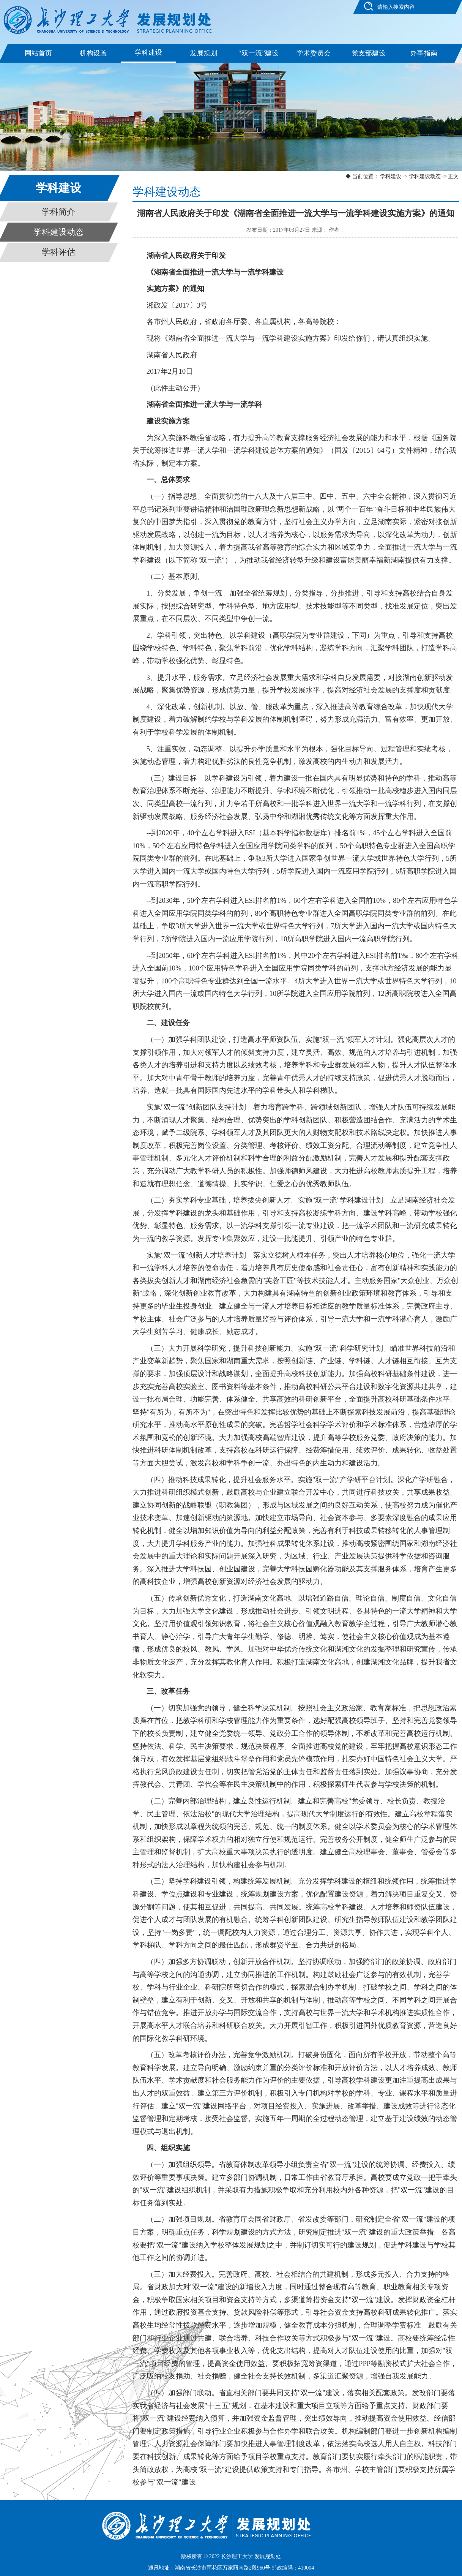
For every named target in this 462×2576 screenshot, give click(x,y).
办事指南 (423, 53)
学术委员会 (313, 53)
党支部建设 (369, 53)
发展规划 (203, 53)
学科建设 (148, 52)
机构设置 (93, 53)
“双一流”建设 (258, 53)
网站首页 (38, 53)
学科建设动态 (425, 176)
